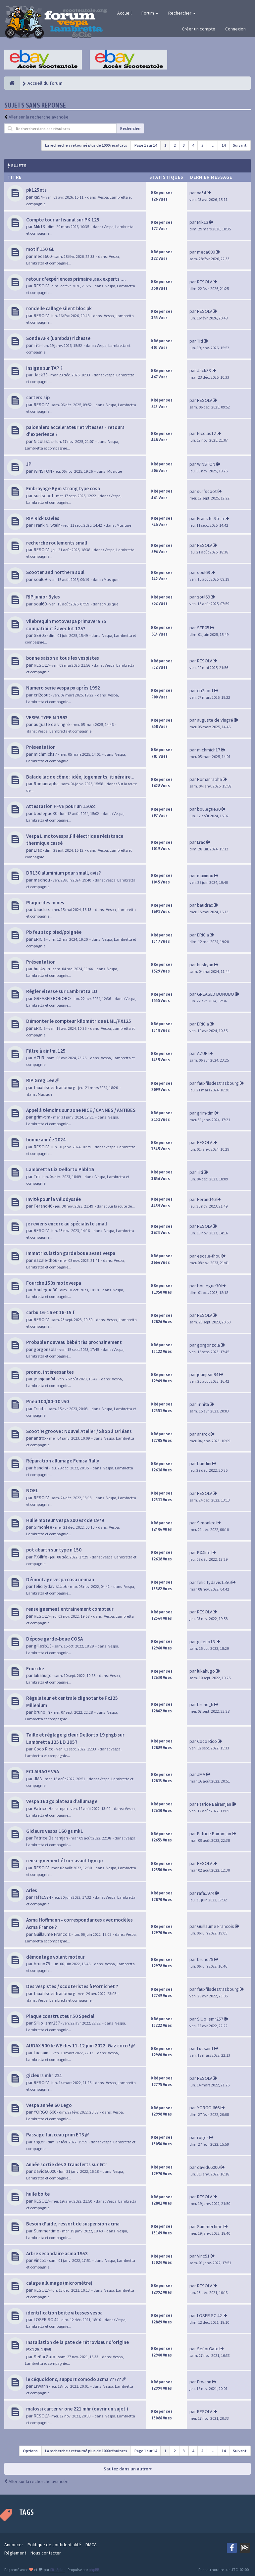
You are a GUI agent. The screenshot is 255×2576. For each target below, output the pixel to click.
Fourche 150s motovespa (53, 1283)
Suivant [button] (240, 145)
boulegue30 (45, 813)
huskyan (42, 969)
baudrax (42, 909)
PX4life (40, 1557)
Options (30, 2450)
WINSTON (43, 471)
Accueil (124, 13)
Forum (149, 13)
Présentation (41, 747)
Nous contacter (45, 2553)
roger (39, 2142)
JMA (38, 1779)
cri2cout (42, 695)
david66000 (45, 2171)
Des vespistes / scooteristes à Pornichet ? (72, 1986)
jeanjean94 (44, 1379)
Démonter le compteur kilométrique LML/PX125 (78, 1021)
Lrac (38, 850)
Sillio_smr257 (47, 2023)
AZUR (39, 1058)
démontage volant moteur (55, 1957)
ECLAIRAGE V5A (42, 1771)
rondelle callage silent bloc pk (59, 308)
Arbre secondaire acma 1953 (57, 2253)
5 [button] (202, 145)
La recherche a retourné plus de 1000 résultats (86, 145)
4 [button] (193, 145)
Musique (114, 471)
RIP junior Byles (43, 597)
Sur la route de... (121, 1206)
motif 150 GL (40, 249)
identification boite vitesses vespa (64, 2313)
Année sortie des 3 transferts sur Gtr (66, 2164)
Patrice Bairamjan (51, 1808)
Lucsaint (42, 2053)
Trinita (40, 1408)
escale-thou (45, 1260)
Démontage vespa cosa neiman (60, 1579)
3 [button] (184, 145)
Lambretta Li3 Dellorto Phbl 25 (60, 1169)
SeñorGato (44, 2357)
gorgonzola (45, 1349)
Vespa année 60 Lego (49, 2105)
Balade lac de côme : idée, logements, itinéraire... (80, 777)
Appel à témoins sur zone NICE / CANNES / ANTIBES (80, 1110)
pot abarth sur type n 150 (53, 1550)
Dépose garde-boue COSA (54, 1639)
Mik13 (39, 226)
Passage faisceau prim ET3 (55, 2134)
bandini (41, 1468)
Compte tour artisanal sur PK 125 (62, 219)
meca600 (43, 256)
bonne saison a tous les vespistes (62, 658)
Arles (31, 1890)
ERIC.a (40, 939)
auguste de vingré (52, 724)
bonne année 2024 (46, 1139)
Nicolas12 (43, 441)
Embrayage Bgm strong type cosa (63, 488)
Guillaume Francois (52, 1934)
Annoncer (13, 2545)
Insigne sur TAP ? (44, 368)
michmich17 (45, 754)
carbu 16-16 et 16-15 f (50, 1312)
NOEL (32, 1490)
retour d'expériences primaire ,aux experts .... (76, 279)
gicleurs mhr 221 (44, 2075)
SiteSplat (57, 2569)
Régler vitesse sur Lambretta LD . (63, 991)
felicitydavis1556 (50, 1586)
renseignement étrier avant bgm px (65, 1860)
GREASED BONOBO (52, 998)
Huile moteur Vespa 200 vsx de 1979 (65, 1520)
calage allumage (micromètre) (59, 2283)
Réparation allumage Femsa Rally (62, 1460)
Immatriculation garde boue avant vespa (70, 1253)
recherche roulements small (56, 543)
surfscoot (43, 496)
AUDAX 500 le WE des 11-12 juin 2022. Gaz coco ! (78, 2045)
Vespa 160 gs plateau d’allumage (61, 1801)
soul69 (40, 579)
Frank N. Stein (47, 525)
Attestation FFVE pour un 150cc (60, 806)
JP (28, 464)
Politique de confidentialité (54, 2545)
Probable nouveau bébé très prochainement (74, 1342)
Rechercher (182, 13)
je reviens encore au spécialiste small (66, 1223)
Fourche (35, 1668)
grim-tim (42, 1117)
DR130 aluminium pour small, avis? (63, 873)
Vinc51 (40, 2260)
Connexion (235, 29)
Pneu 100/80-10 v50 (47, 1401)
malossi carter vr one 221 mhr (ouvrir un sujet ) (77, 2409)
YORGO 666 (45, 2112)
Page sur (145, 145)
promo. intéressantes (50, 1372)
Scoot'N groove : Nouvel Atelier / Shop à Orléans (79, 1431)
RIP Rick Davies (42, 518)
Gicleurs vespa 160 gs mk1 (54, 1831)
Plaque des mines (45, 902)
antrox (40, 1438)
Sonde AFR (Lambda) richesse (58, 338)
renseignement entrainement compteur (70, 1609)
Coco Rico (44, 1749)
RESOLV (41, 286)
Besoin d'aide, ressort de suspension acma (73, 2223)
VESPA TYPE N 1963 (47, 717)
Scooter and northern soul (55, 572)
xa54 (38, 197)
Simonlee (43, 1527)
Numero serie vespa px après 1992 (63, 688)
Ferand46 (43, 1206)
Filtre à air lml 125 (46, 1051)
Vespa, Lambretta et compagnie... (66, 731)
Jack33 (41, 375)
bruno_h (42, 1712)
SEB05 (40, 635)
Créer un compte (198, 29)
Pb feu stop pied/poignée (53, 932)
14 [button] (224, 145)
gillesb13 (43, 1646)
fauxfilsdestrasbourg (55, 1087)
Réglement (15, 2553)
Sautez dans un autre (128, 2469)
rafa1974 (42, 1897)
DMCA (91, 2545)
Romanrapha (46, 784)
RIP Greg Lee (40, 1080)
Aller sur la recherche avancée (39, 117)
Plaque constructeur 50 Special (60, 2016)
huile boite (38, 2194)
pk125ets (36, 190)
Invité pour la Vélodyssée (53, 1199)
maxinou (42, 880)
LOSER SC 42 (46, 2319)
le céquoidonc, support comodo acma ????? (73, 2379)
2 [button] (175, 145)
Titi (37, 345)
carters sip (38, 397)
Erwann (41, 2386)
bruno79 (42, 1964)
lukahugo (43, 1675)
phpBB (94, 2569)
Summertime (46, 2231)
